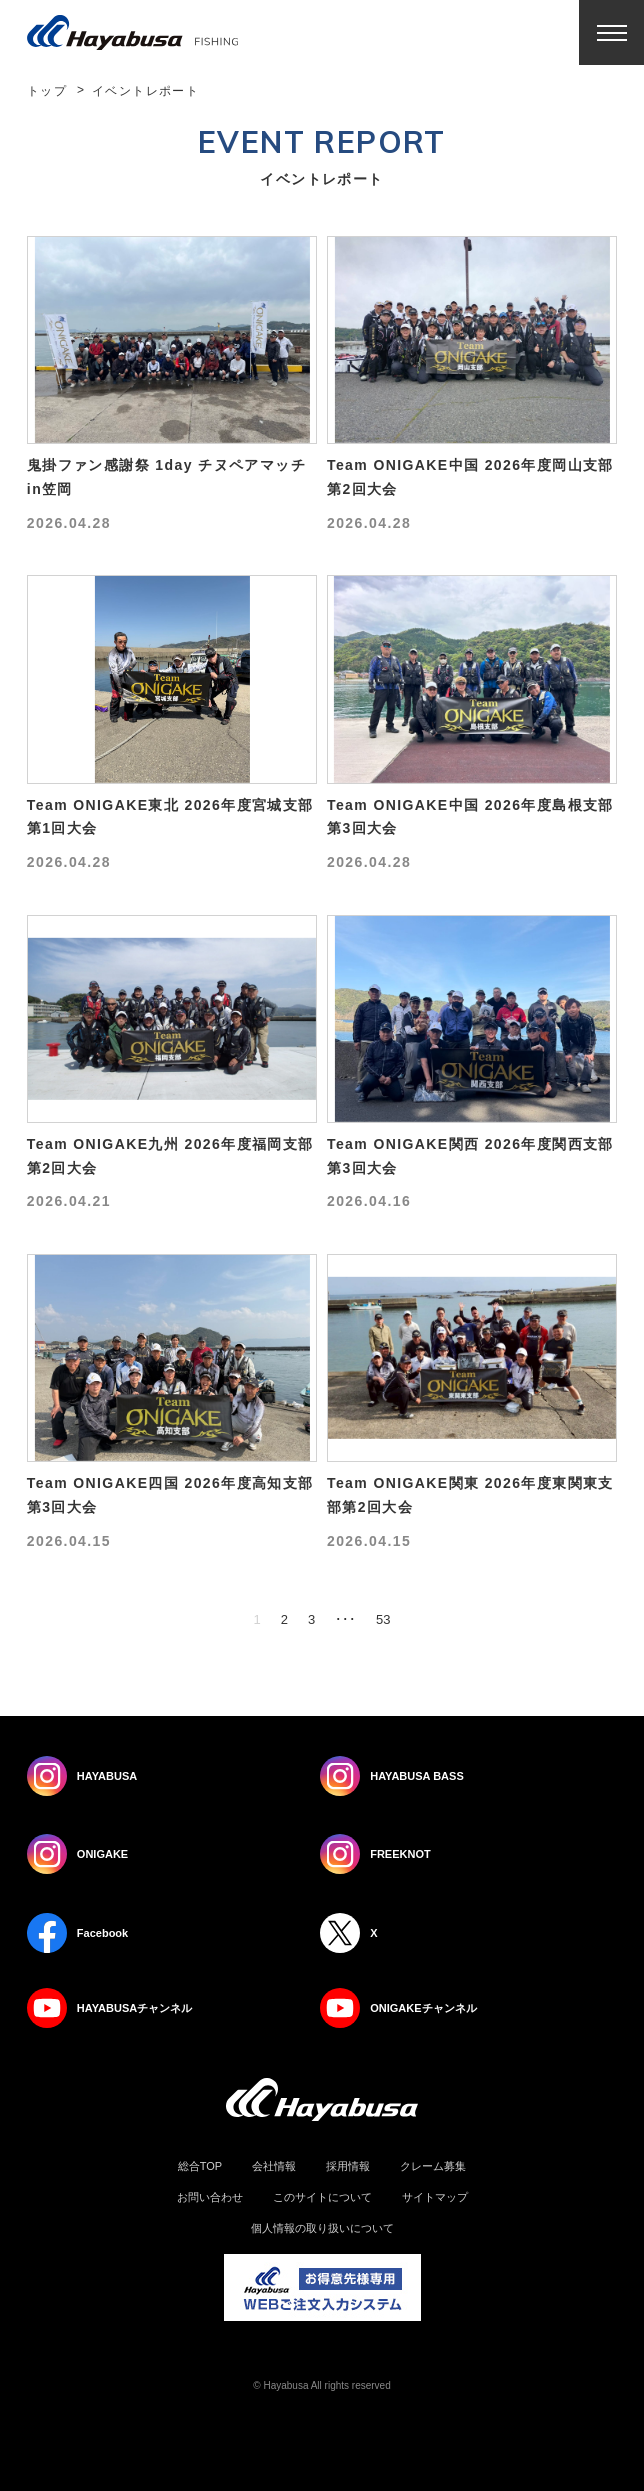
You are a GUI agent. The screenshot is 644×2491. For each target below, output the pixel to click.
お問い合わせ (210, 2197)
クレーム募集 (433, 2166)
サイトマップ (435, 2197)
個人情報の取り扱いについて (322, 2228)
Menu (611, 32)
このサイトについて (322, 2197)
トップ (47, 91)
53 (383, 1619)
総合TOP (200, 2166)
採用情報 (348, 2166)
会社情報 (274, 2166)
